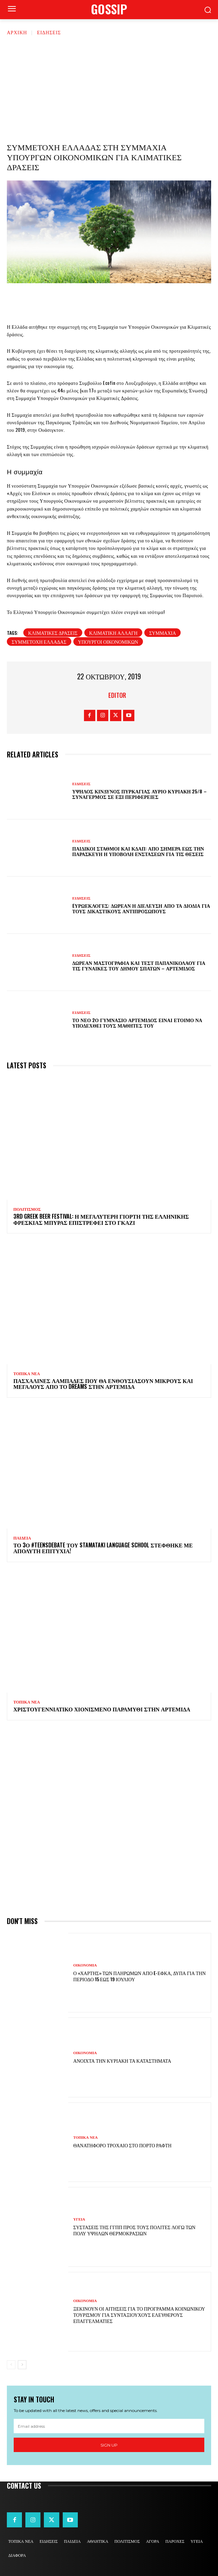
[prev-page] (11, 2364)
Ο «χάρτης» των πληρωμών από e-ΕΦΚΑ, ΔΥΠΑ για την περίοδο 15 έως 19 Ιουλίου (139, 1976)
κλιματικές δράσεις (52, 632)
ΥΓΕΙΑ (79, 2219)
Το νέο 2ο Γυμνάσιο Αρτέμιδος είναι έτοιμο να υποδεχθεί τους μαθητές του (137, 1022)
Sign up (109, 2445)
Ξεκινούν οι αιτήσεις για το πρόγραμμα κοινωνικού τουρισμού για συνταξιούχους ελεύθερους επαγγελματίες (139, 2314)
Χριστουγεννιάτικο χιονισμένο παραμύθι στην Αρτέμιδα (101, 1709)
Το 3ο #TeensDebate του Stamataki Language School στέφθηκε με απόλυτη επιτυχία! (103, 1548)
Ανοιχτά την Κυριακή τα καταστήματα (122, 2060)
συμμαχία (162, 632)
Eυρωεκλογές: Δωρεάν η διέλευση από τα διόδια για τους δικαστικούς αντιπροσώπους (141, 908)
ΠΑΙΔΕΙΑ (22, 1538)
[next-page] (22, 2364)
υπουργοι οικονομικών (108, 641)
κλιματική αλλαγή (113, 632)
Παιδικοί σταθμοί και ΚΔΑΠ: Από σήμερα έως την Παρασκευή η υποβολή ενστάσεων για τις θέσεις (138, 851)
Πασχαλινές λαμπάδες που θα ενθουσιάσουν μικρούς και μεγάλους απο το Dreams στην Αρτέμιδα (103, 1384)
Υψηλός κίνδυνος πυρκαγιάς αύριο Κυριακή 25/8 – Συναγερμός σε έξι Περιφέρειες (139, 794)
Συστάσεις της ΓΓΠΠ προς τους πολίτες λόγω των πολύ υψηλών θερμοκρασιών (134, 2230)
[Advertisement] (109, 87)
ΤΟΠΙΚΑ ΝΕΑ (26, 1374)
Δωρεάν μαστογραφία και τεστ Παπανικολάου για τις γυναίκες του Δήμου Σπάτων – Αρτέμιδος (138, 965)
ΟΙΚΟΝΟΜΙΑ (85, 1965)
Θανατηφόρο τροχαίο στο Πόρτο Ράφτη (122, 2145)
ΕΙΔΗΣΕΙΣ (49, 32)
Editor (117, 695)
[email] (109, 2426)
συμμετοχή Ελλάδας (39, 641)
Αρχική (17, 32)
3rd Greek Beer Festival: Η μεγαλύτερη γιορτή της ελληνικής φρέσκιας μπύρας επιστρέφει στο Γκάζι (101, 1219)
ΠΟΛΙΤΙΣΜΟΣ (27, 1209)
